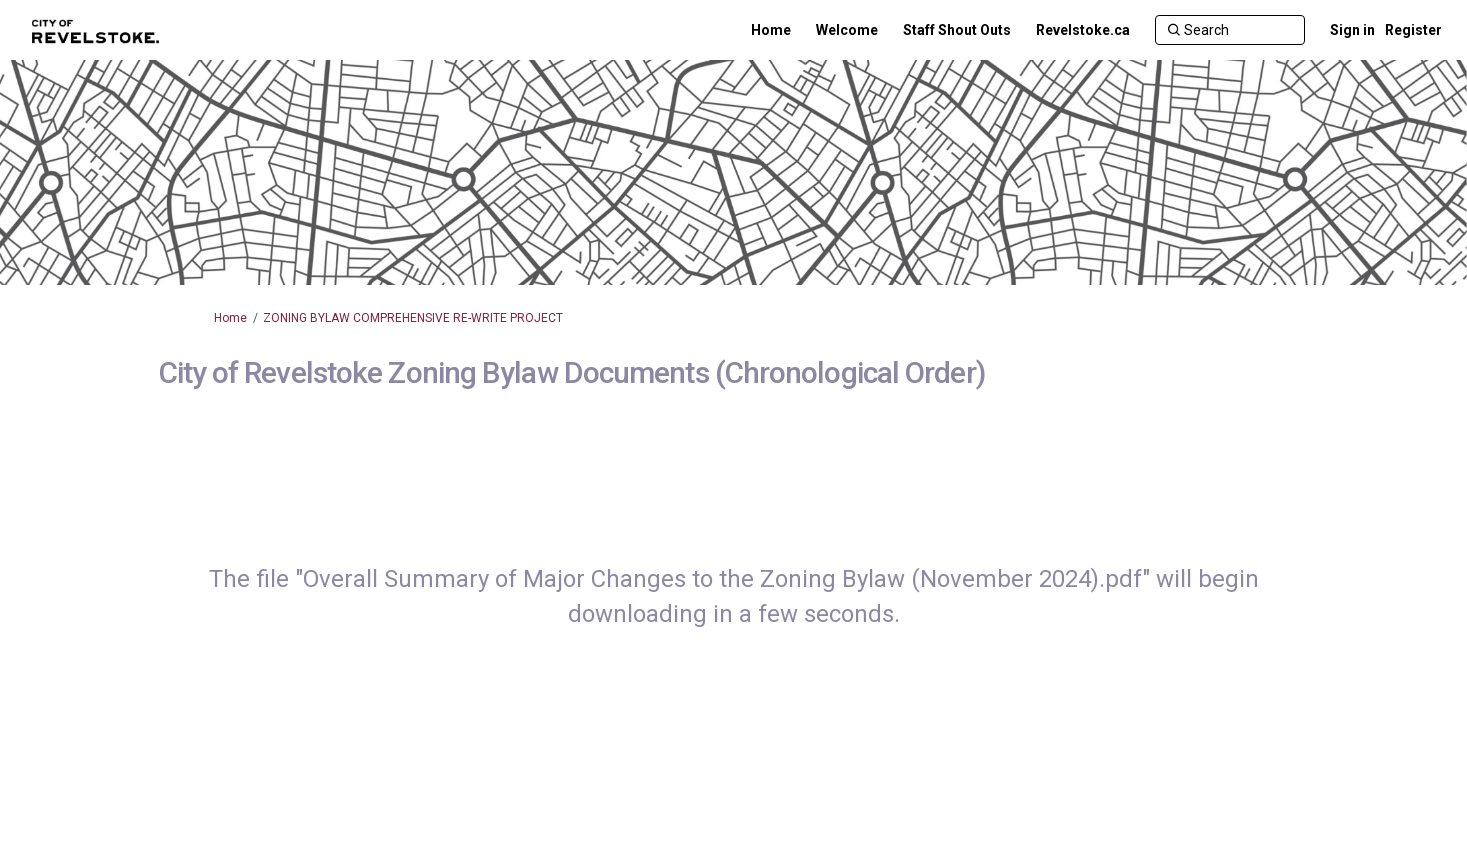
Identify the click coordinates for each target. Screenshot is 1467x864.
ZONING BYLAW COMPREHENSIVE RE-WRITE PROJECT (413, 318)
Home (230, 318)
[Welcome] (847, 30)
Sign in (1352, 30)
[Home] (771, 30)
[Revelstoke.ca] (1083, 30)
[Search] (1230, 30)
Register (1413, 30)
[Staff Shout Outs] (957, 30)
